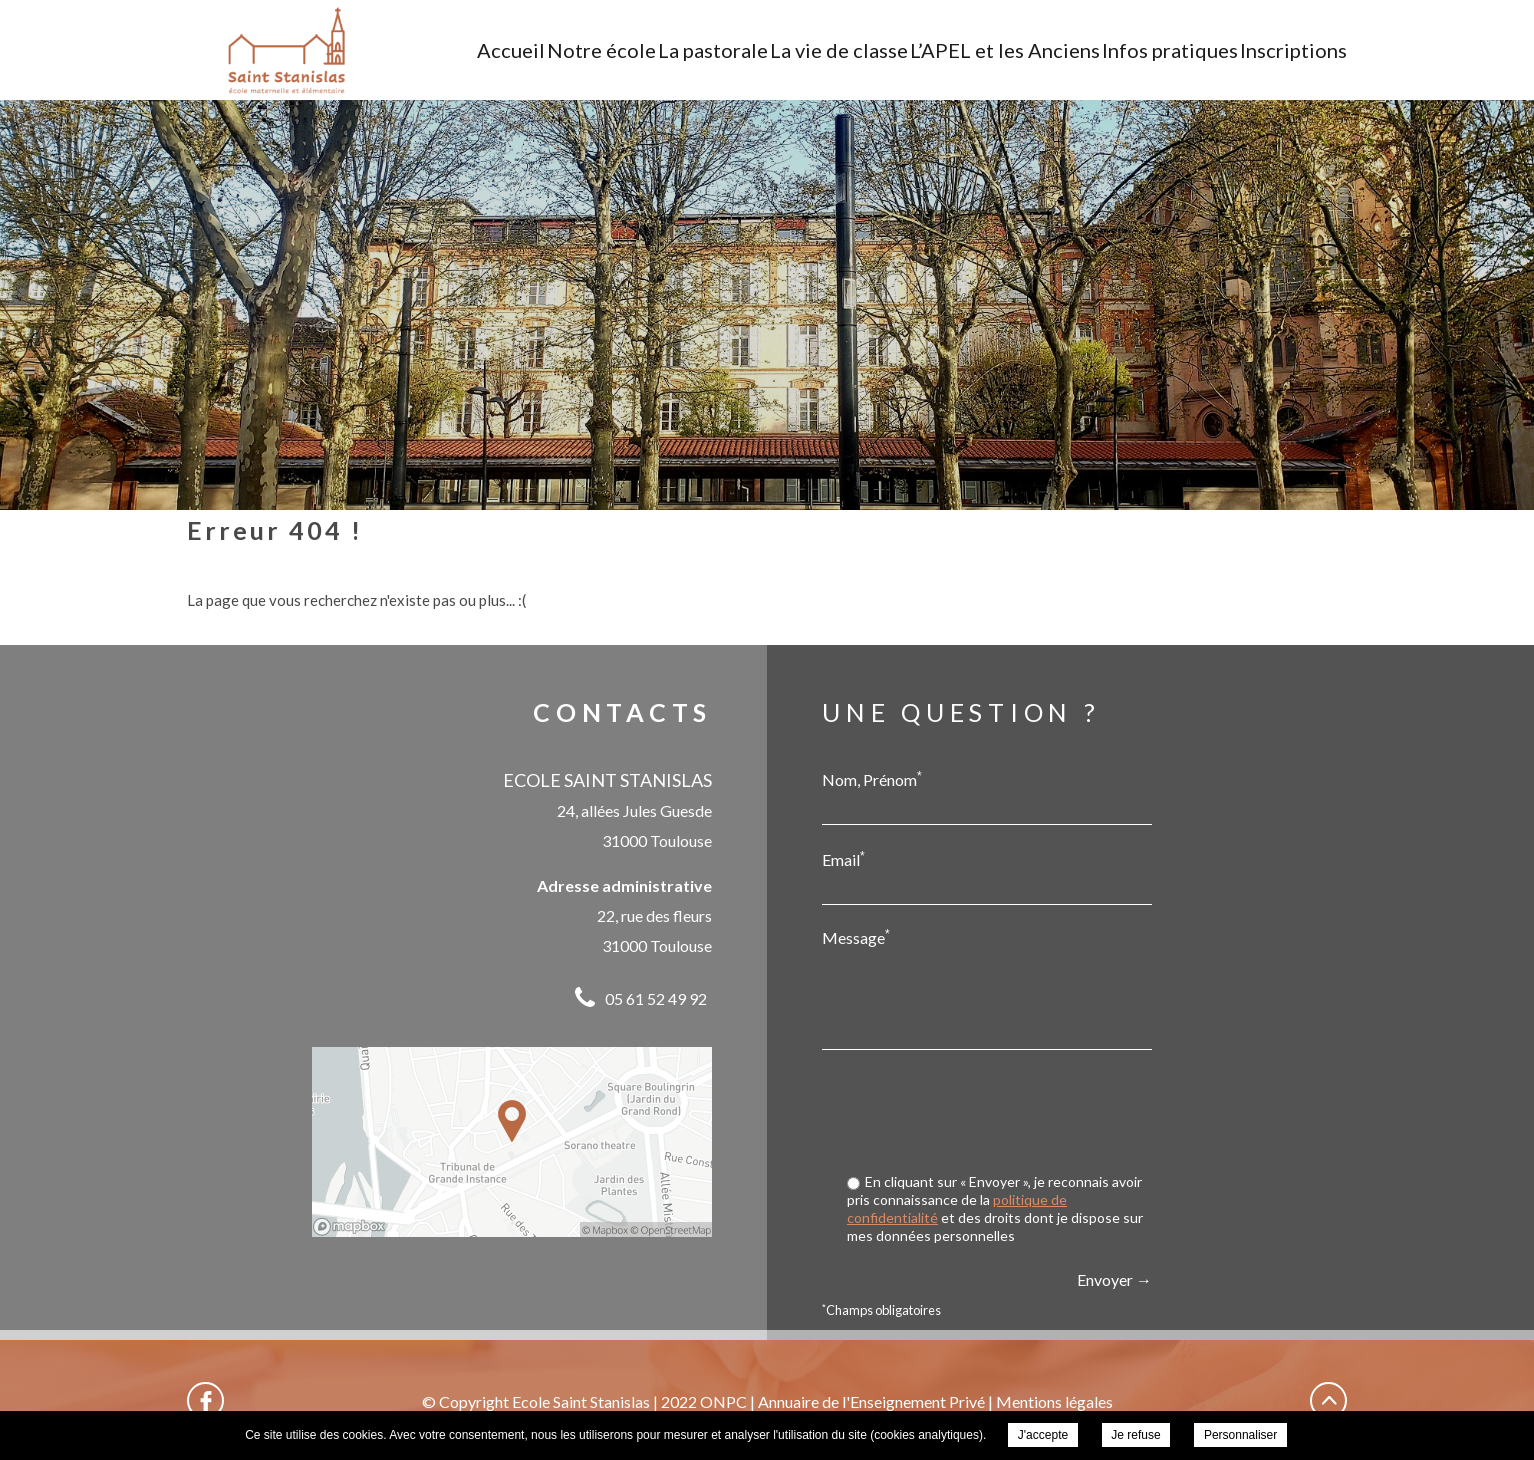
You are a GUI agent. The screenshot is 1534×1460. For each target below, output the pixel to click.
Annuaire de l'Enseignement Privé (871, 1401)
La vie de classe (839, 50)
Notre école (601, 50)
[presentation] (1000, 1114)
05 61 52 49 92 (656, 998)
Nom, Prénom (872, 779)
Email (843, 859)
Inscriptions (1293, 50)
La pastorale (713, 50)
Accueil (511, 50)
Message (856, 937)
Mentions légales (1054, 1401)
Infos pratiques (1170, 50)
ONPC (723, 1401)
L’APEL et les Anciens (1005, 50)
